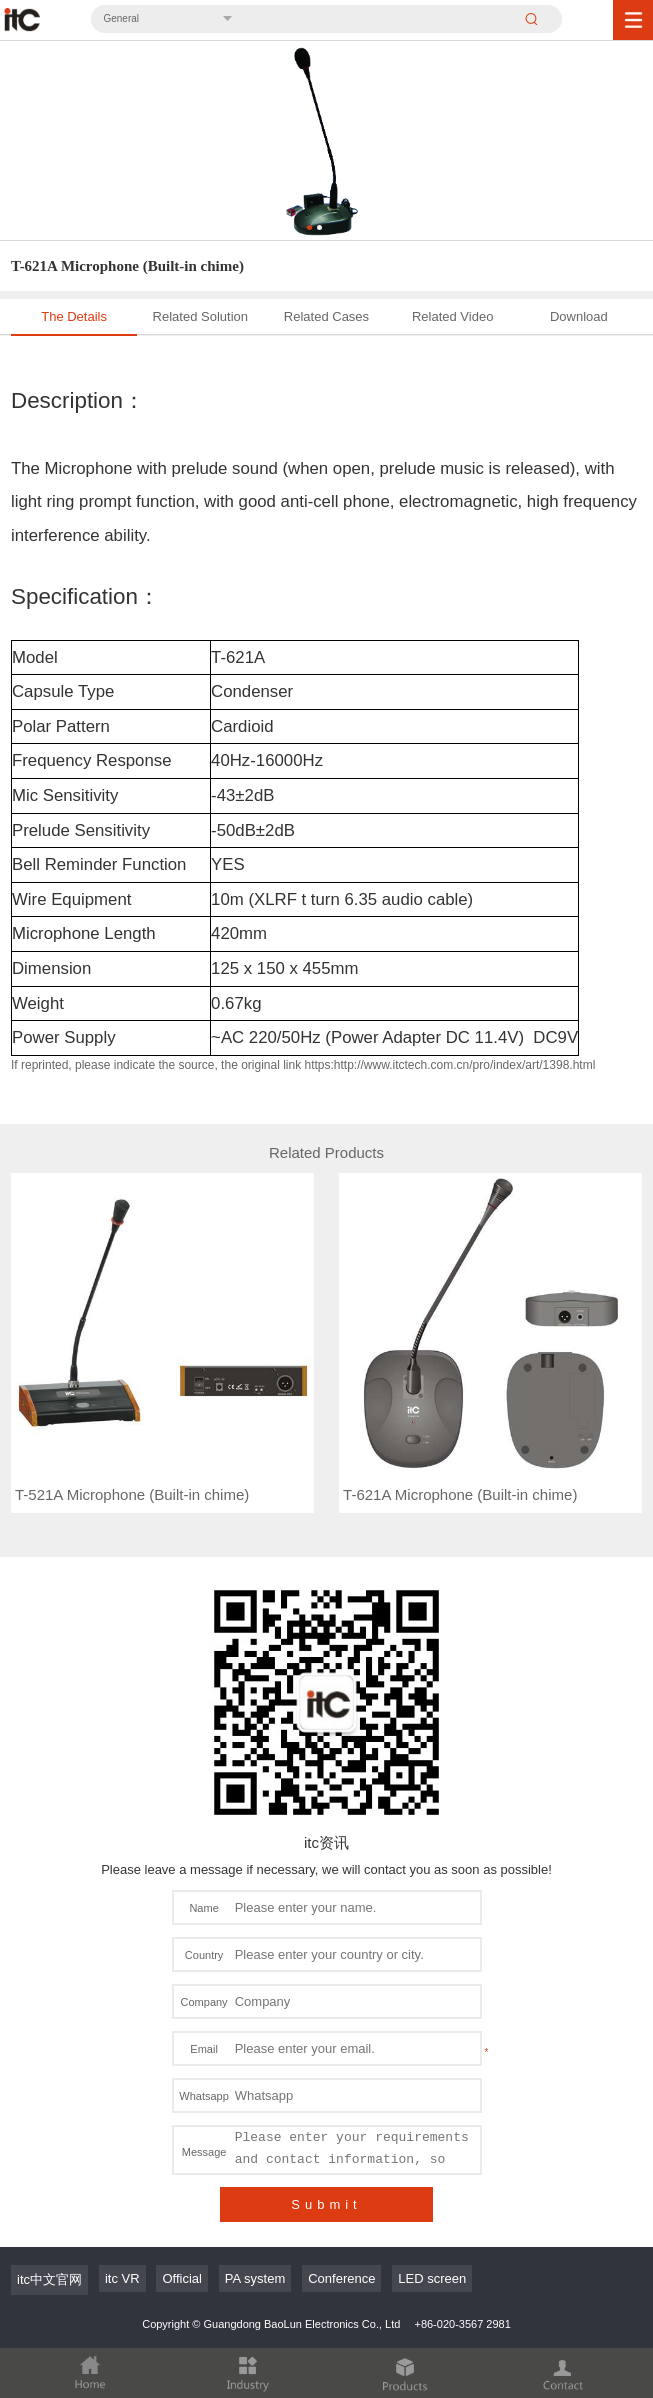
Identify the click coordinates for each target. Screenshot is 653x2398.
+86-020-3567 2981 (462, 2324)
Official (182, 2278)
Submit (326, 2204)
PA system (255, 2278)
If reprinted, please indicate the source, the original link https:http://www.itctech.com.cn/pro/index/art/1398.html (303, 1065)
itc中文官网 (49, 2279)
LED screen (432, 2278)
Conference (341, 2278)
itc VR (122, 2278)
